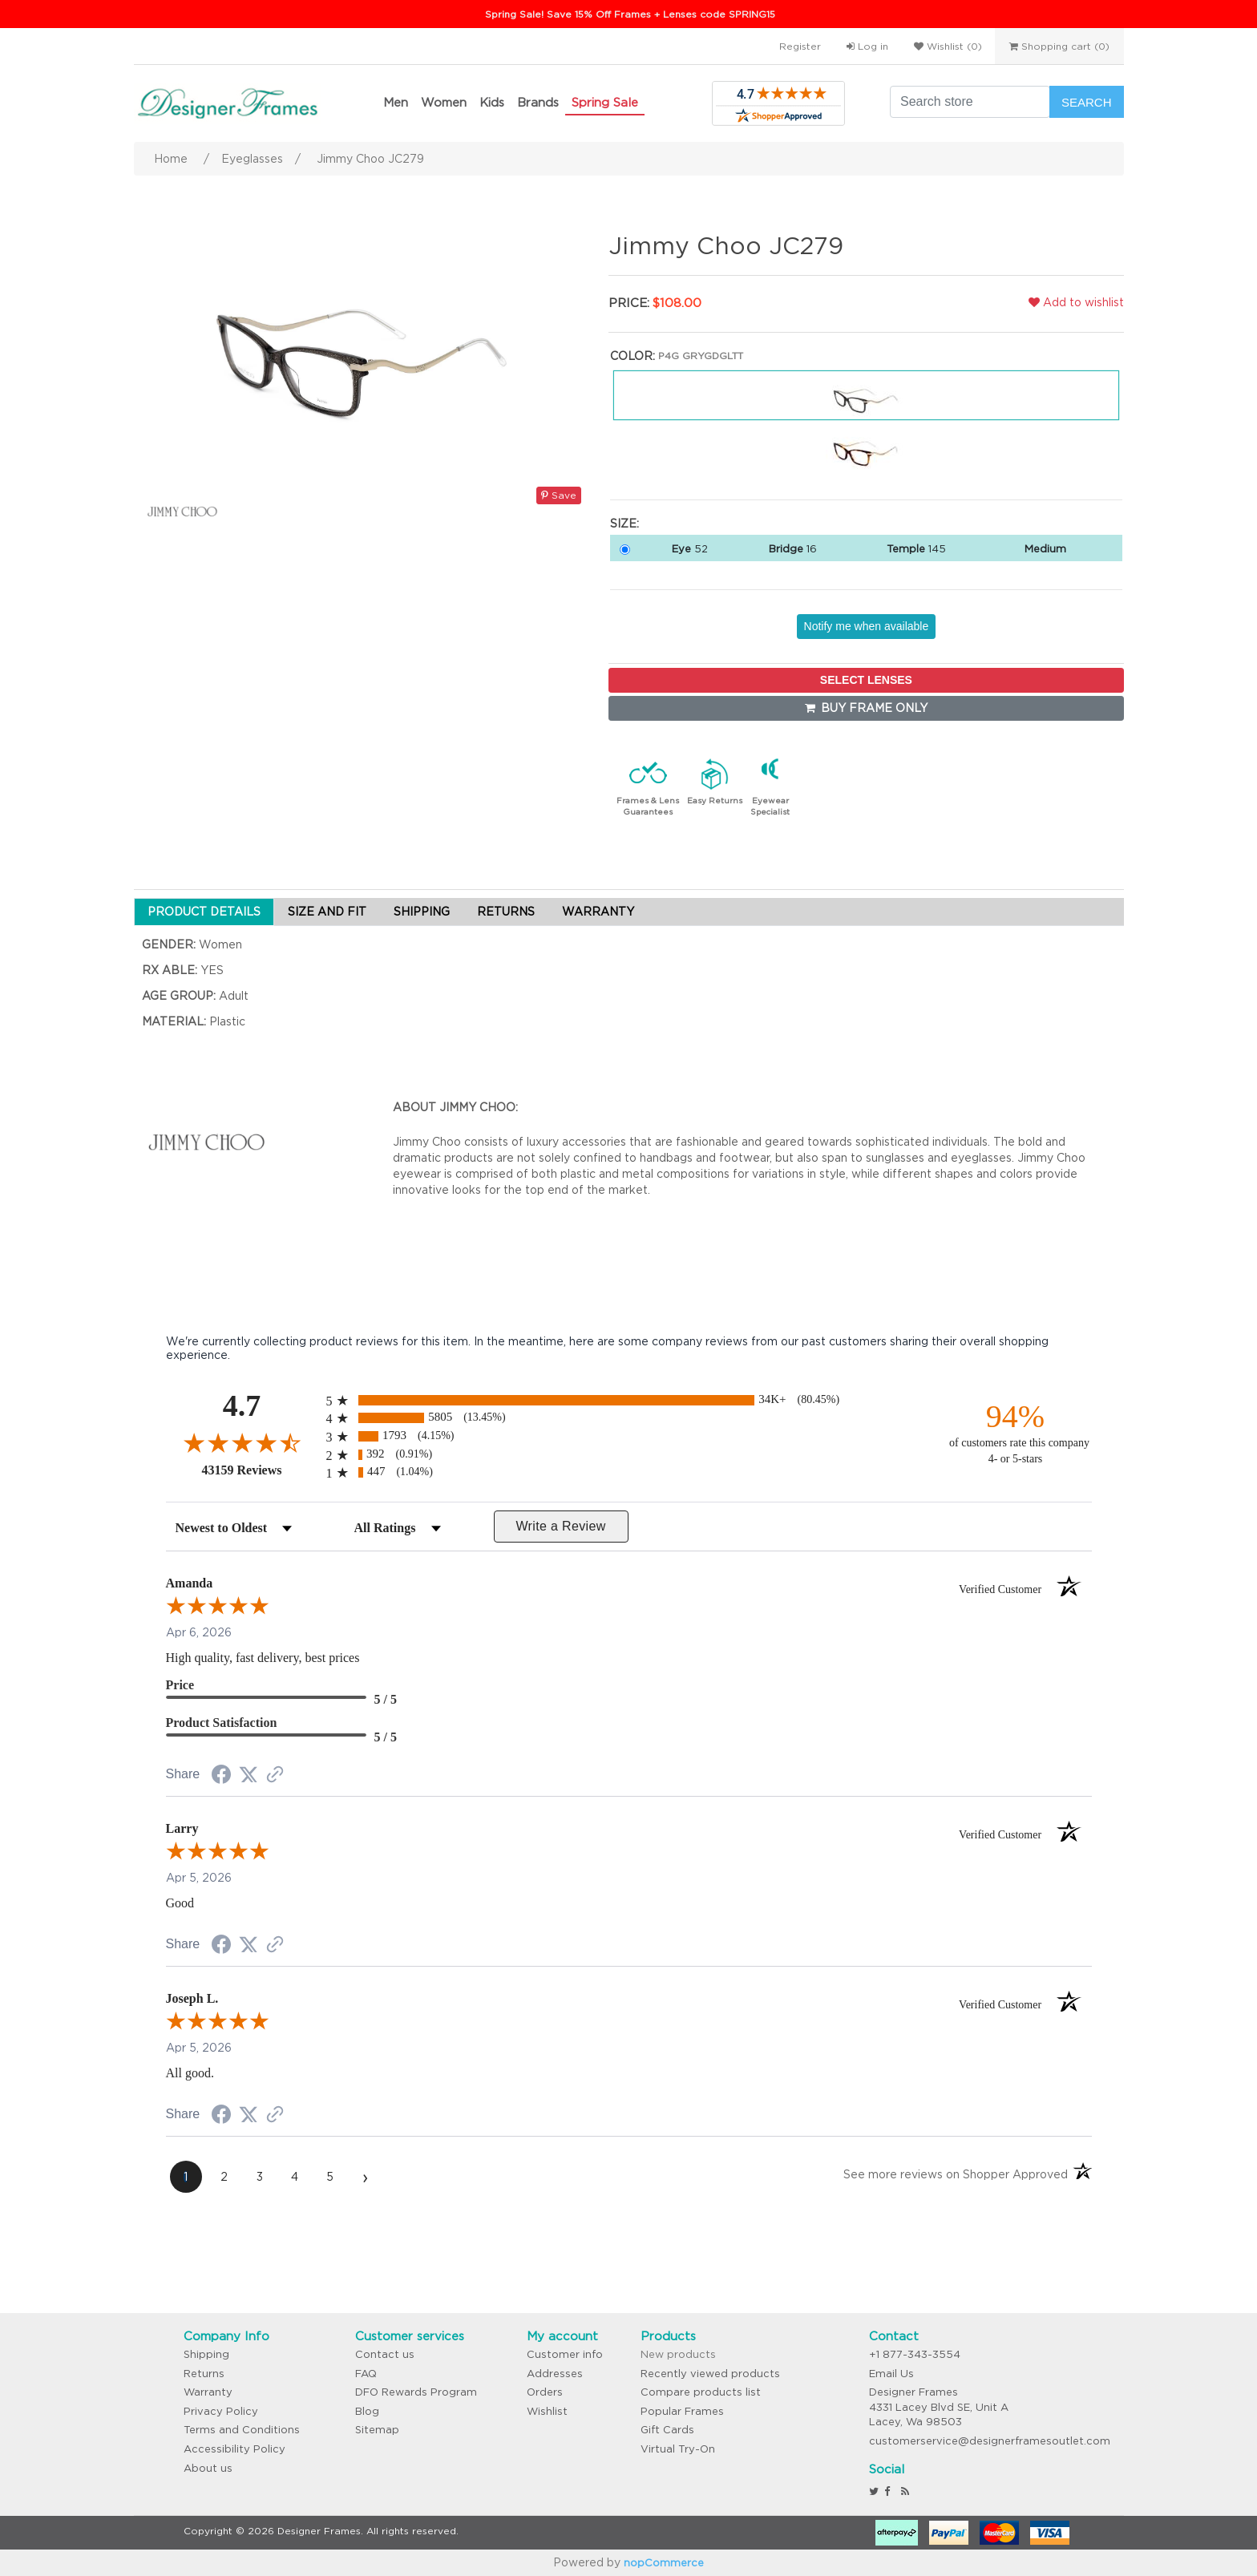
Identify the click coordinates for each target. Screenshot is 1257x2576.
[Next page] (365, 2177)
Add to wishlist (1076, 302)
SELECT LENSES (866, 679)
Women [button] (444, 102)
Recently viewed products (710, 2374)
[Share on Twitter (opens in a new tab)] (248, 1775)
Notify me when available (866, 626)
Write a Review (560, 1526)
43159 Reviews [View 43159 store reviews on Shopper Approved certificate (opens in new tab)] (260, 1469)
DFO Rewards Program (416, 2392)
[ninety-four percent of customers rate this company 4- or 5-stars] (1016, 1432)
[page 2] (224, 2177)
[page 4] (295, 2177)
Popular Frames (682, 2411)
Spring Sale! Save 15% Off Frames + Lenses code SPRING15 (630, 14)
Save (558, 495)
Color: (632, 356)
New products (678, 2354)
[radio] (629, 1400)
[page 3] (260, 2177)
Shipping (206, 2354)
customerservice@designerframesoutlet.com (989, 2441)
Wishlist (547, 2411)
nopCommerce (664, 2563)
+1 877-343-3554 (914, 2354)
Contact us (384, 2354)
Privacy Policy (221, 2411)
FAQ (366, 2374)
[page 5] (330, 2177)
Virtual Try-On (678, 2449)
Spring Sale (605, 102)
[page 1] (186, 2177)
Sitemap (377, 2430)
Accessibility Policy (234, 2449)
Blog (367, 2411)
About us (208, 2468)
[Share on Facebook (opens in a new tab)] (221, 1776)
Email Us (891, 2374)
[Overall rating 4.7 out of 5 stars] (242, 1442)
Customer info (565, 2354)
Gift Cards (667, 2430)
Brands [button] (538, 102)
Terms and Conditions (242, 2430)
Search (1086, 102)
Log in (867, 46)
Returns (204, 2374)
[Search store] (970, 102)
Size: (624, 523)
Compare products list (701, 2392)
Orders (545, 2392)
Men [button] (395, 102)
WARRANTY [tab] (598, 911)
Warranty (208, 2392)
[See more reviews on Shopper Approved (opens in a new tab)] (275, 1775)
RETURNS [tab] (506, 911)
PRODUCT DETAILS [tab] (204, 911)
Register (800, 46)
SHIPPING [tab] (422, 911)
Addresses (555, 2374)
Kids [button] (491, 102)
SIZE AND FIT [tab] (327, 911)
